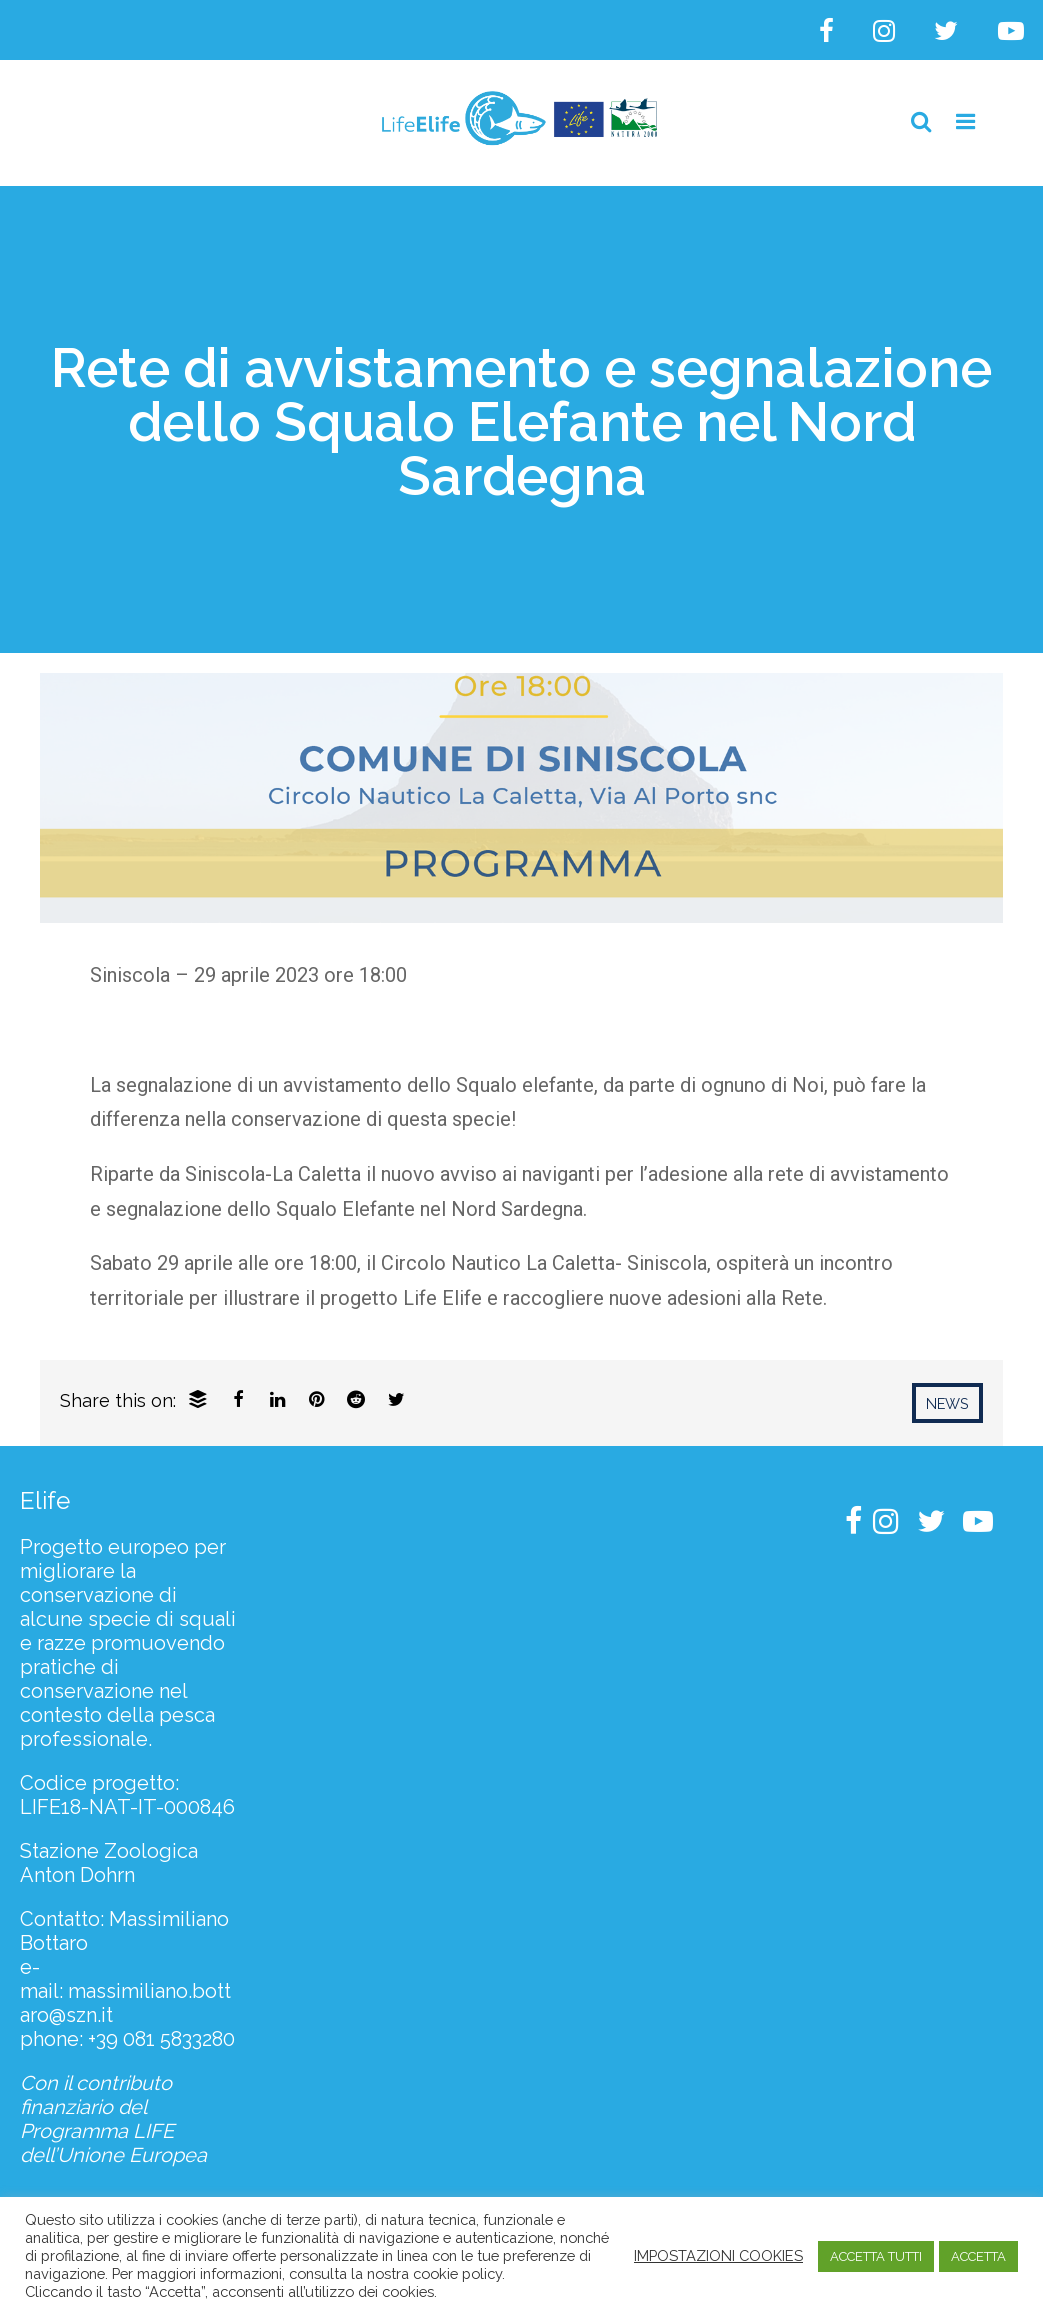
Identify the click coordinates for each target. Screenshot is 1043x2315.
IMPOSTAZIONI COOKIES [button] (718, 2255)
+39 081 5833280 (161, 2039)
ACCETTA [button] (978, 2256)
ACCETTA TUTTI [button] (876, 2256)
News (947, 1403)
